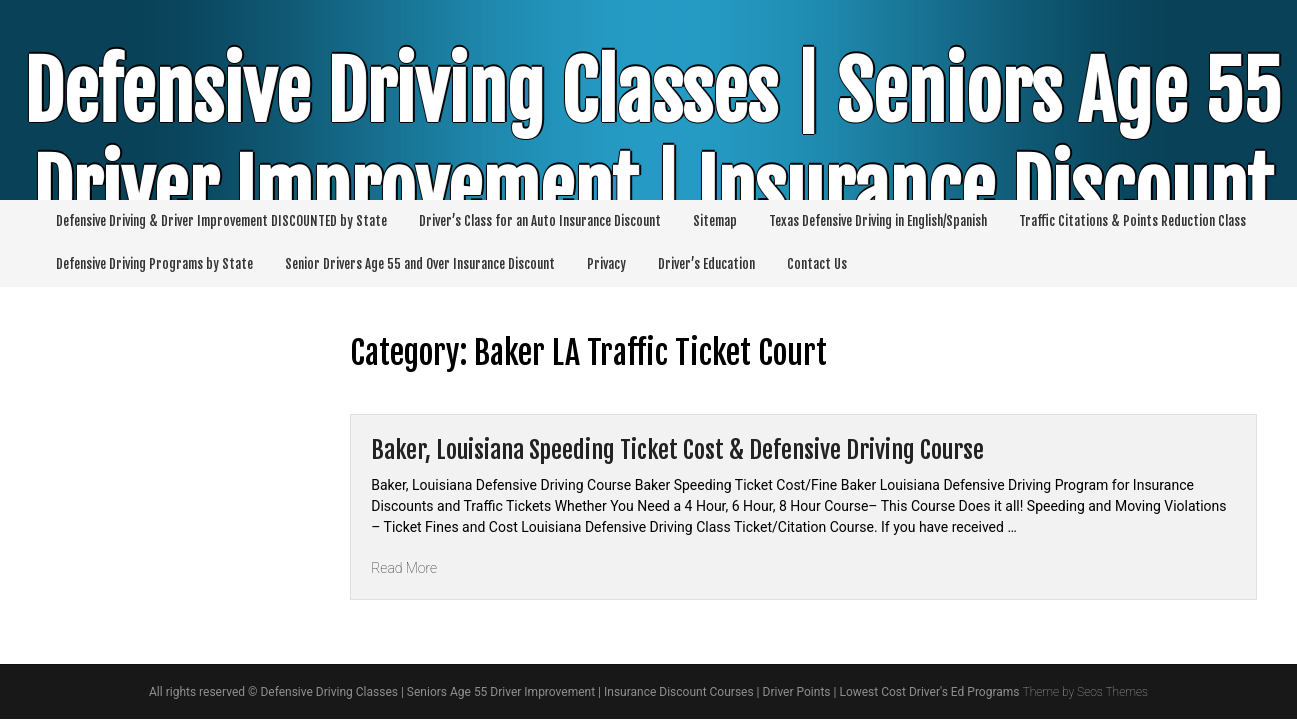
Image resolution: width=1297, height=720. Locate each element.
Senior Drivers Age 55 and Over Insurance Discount (420, 264)
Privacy (606, 264)
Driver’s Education (706, 264)
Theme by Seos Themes (1084, 692)
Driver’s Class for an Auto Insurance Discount (540, 221)
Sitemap (715, 221)
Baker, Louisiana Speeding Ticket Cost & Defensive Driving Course (677, 450)
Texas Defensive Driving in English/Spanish (878, 221)
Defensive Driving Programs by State (154, 264)
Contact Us (817, 264)
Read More (404, 568)
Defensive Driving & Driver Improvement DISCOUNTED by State (221, 221)
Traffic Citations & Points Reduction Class (1132, 221)
